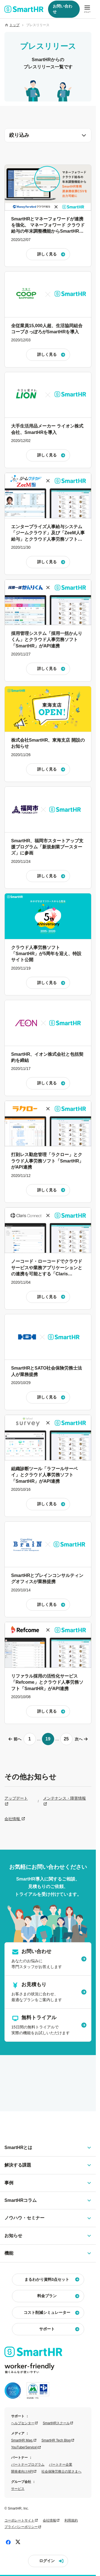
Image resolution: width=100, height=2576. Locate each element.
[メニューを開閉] (87, 9)
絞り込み (48, 135)
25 (66, 1739)
